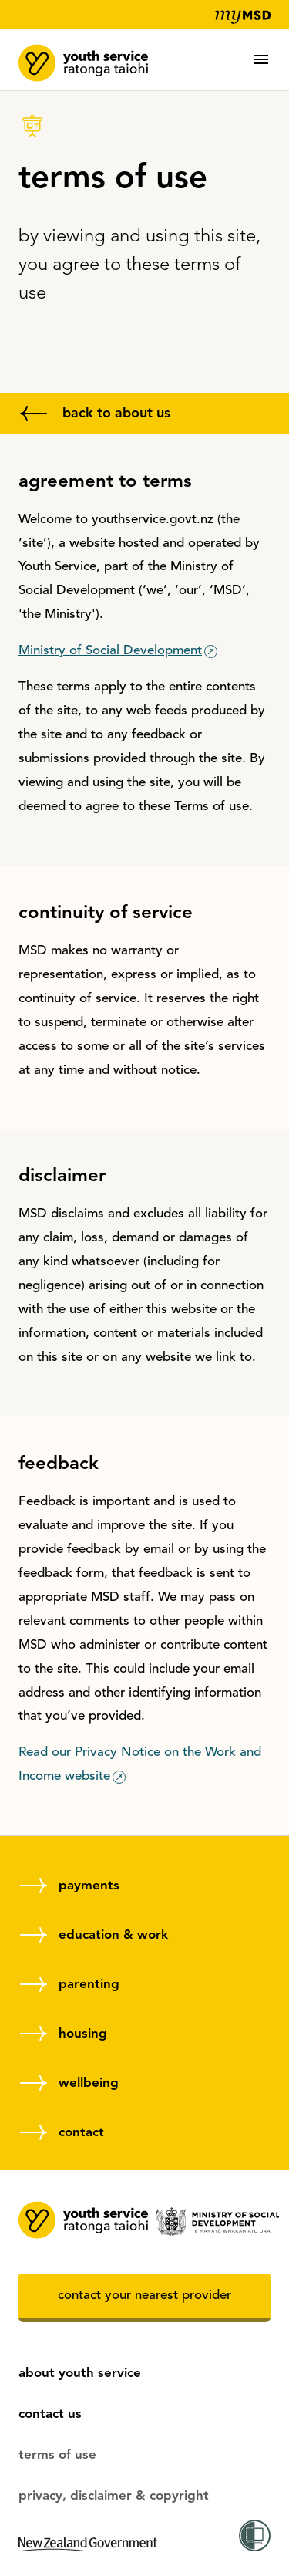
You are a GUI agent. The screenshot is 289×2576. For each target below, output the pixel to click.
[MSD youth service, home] (84, 58)
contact (81, 2132)
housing (83, 2034)
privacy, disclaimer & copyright (113, 2496)
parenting (89, 1984)
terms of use (57, 2455)
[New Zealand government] (87, 2567)
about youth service (79, 2373)
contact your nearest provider (144, 2295)
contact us (50, 2414)
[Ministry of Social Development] (214, 2222)
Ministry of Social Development (110, 650)
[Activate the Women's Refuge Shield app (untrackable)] (255, 2538)
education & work (113, 1935)
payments (89, 1885)
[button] (261, 59)
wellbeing (89, 2083)
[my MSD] (239, 17)
